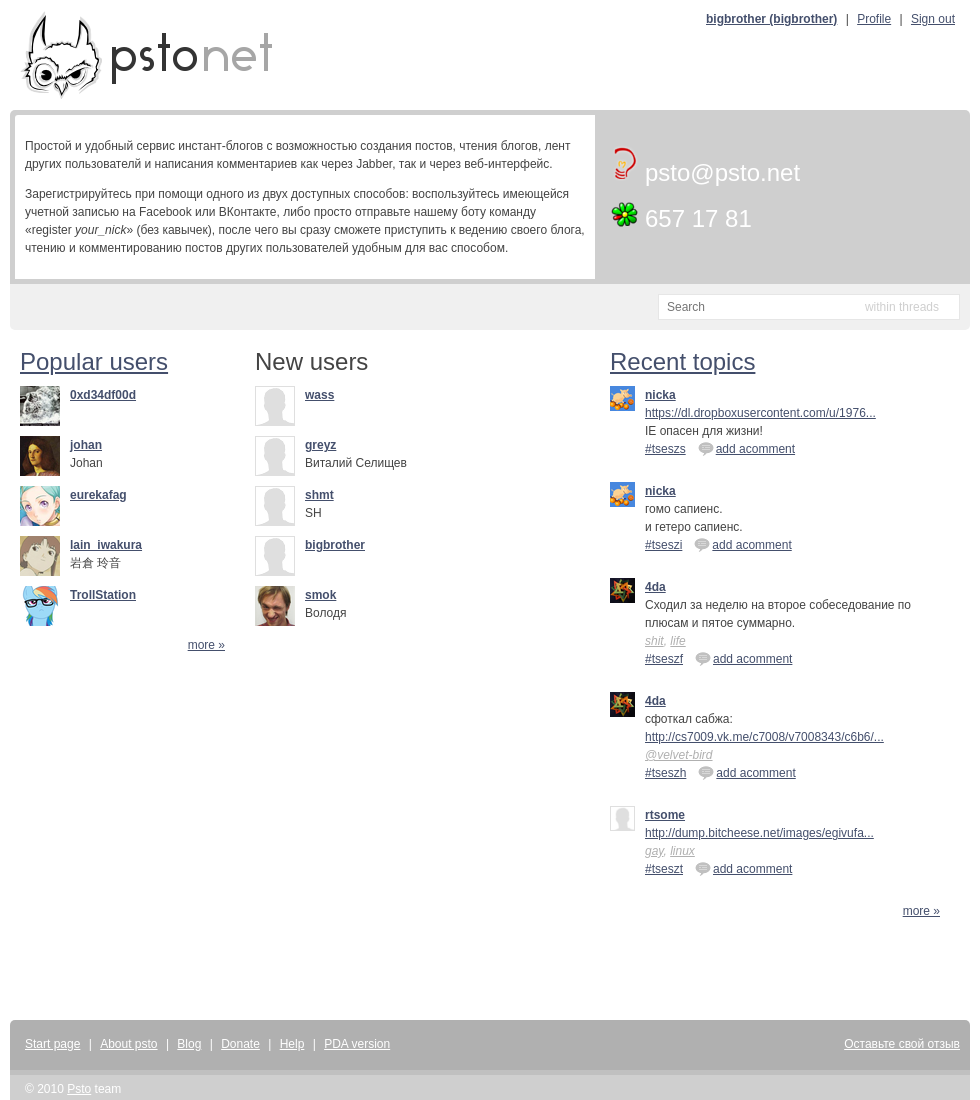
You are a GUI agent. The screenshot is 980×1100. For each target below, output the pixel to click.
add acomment (746, 448)
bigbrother (335, 545)
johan (86, 445)
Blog (189, 1044)
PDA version (357, 1044)
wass (319, 395)
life (677, 641)
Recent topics (682, 361)
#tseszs (665, 449)
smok (320, 595)
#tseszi (663, 545)
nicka (660, 395)
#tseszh (665, 773)
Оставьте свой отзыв (902, 1044)
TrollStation (103, 595)
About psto (128, 1044)
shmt (319, 495)
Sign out (933, 19)
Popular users (94, 361)
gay (654, 851)
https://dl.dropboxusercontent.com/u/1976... (760, 413)
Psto (79, 1089)
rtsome (665, 815)
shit (654, 641)
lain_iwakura (106, 545)
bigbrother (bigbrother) (771, 19)
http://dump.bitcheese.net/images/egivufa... (759, 833)
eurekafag (98, 495)
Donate (240, 1044)
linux (682, 851)
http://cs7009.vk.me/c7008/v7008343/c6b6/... (764, 737)
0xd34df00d (103, 395)
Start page (52, 1044)
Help (292, 1044)
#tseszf (664, 659)
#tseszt (664, 869)
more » (206, 645)
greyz (320, 445)
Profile (874, 19)
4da (655, 587)
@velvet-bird (679, 755)
